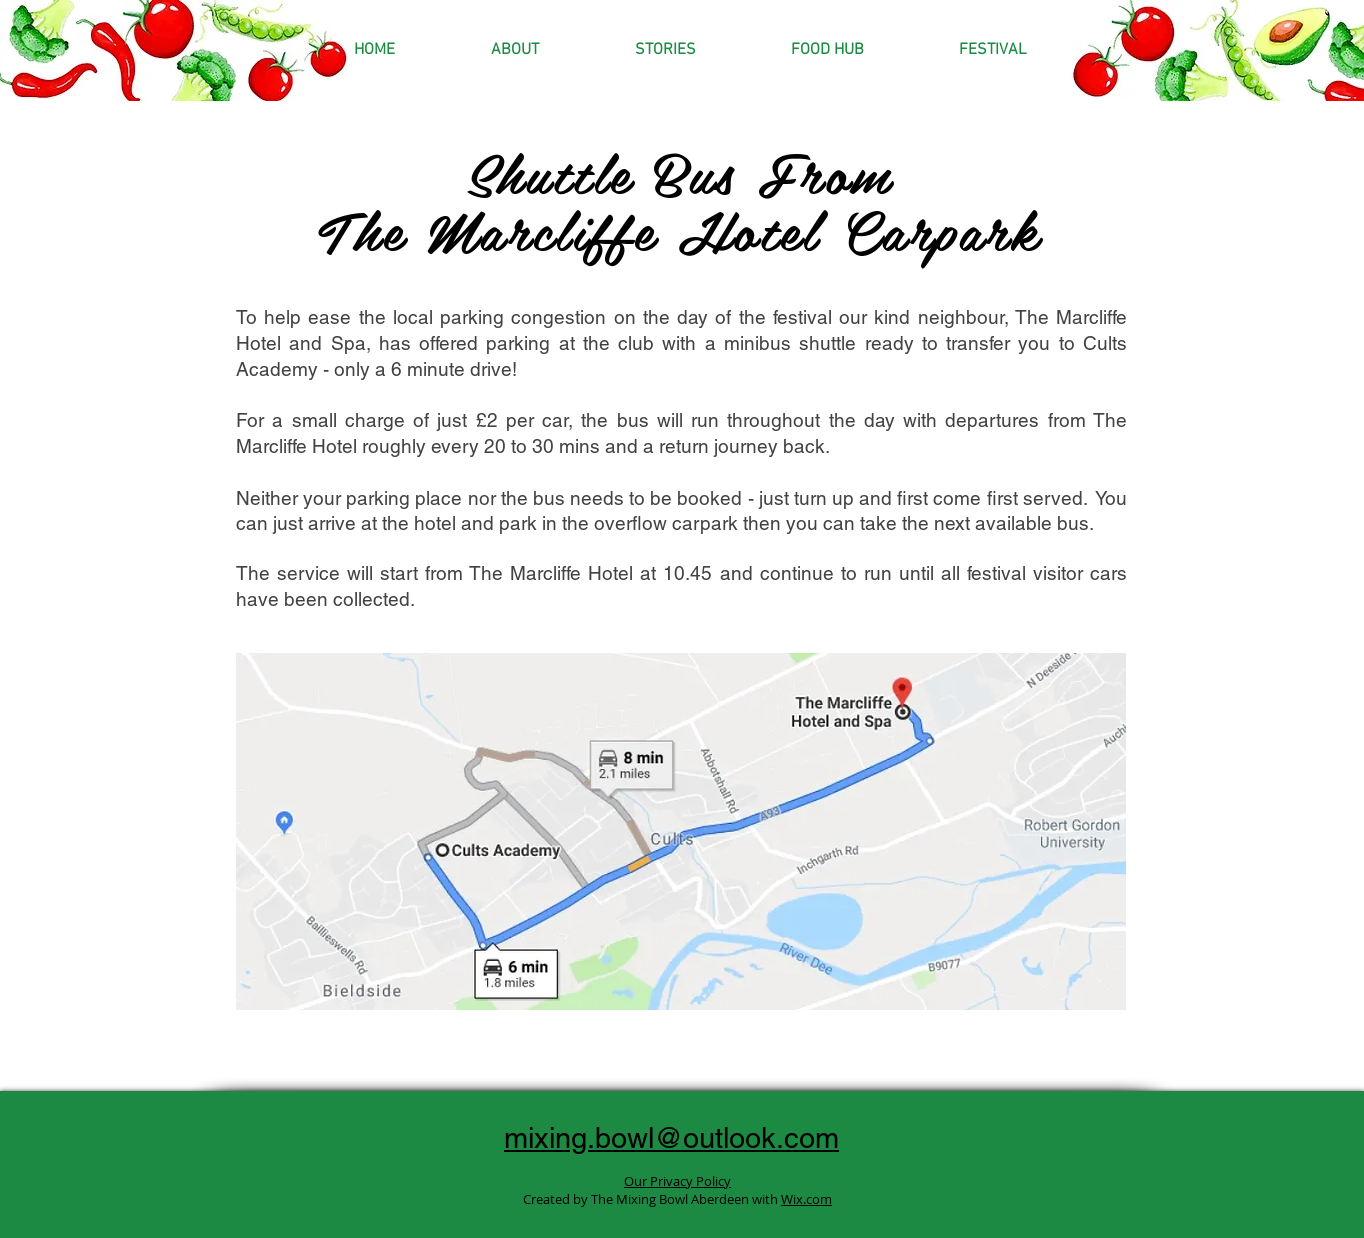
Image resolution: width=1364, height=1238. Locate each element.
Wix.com (806, 1199)
